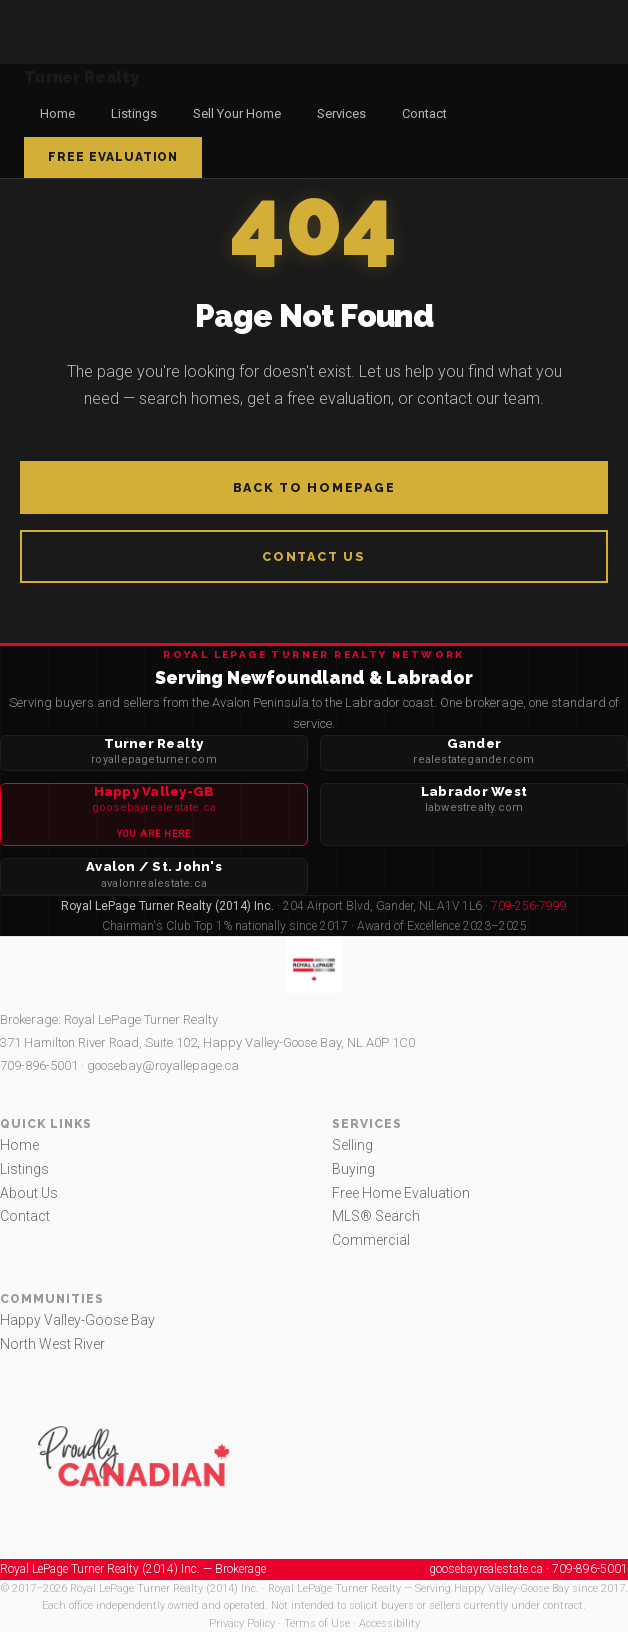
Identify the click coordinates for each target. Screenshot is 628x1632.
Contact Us (313, 556)
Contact (424, 113)
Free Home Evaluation (401, 1193)
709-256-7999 (529, 906)
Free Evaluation (113, 157)
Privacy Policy (242, 1623)
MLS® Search (376, 1216)
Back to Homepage (314, 487)
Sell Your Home (237, 113)
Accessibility (389, 1623)
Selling (352, 1145)
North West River (52, 1344)
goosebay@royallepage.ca (163, 1065)
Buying (353, 1169)
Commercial (371, 1240)
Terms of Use (317, 1623)
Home (57, 113)
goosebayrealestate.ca (486, 1569)
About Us (29, 1193)
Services (341, 113)
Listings (134, 113)
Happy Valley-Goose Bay (77, 1320)
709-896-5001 (39, 1065)
